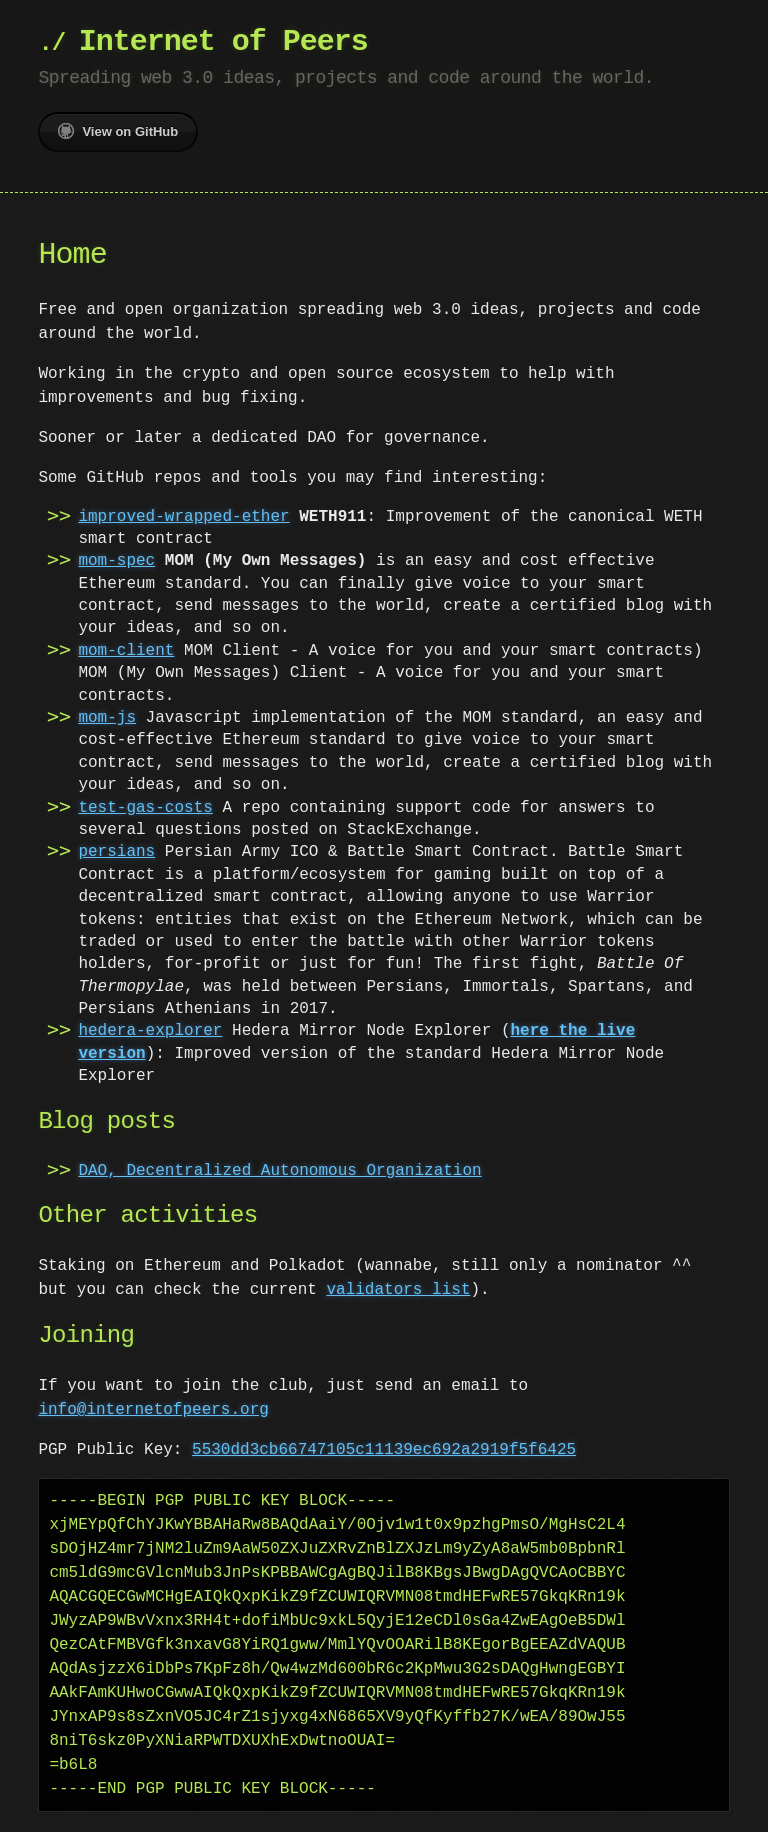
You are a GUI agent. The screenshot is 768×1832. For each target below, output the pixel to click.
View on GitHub (118, 131)
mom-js (107, 718)
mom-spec (116, 561)
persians (116, 852)
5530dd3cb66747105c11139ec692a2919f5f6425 (384, 1450)
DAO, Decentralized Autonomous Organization (279, 1171)
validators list (360, 1290)
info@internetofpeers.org (153, 1410)
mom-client (126, 651)
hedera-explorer (150, 1031)
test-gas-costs (145, 808)
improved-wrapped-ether (183, 517)
